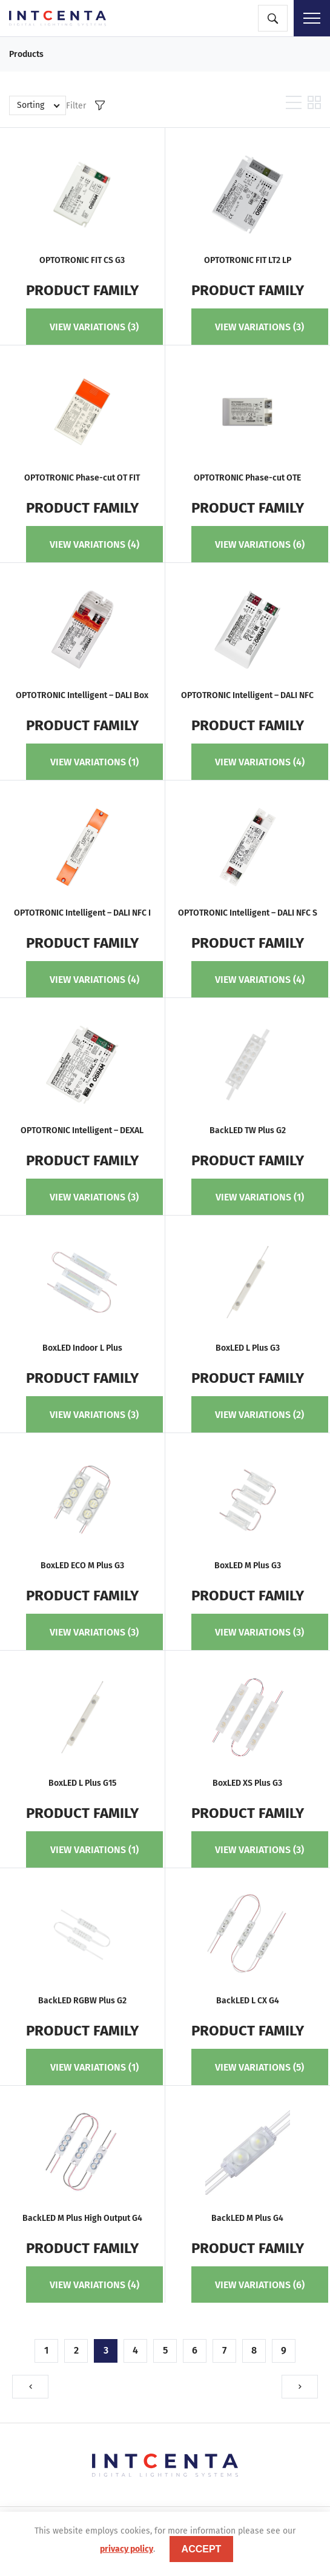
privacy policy (126, 2549)
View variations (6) (260, 544)
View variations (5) (259, 2067)
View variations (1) (94, 762)
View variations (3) (94, 327)
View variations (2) (259, 1414)
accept (202, 2549)
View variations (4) (94, 544)
